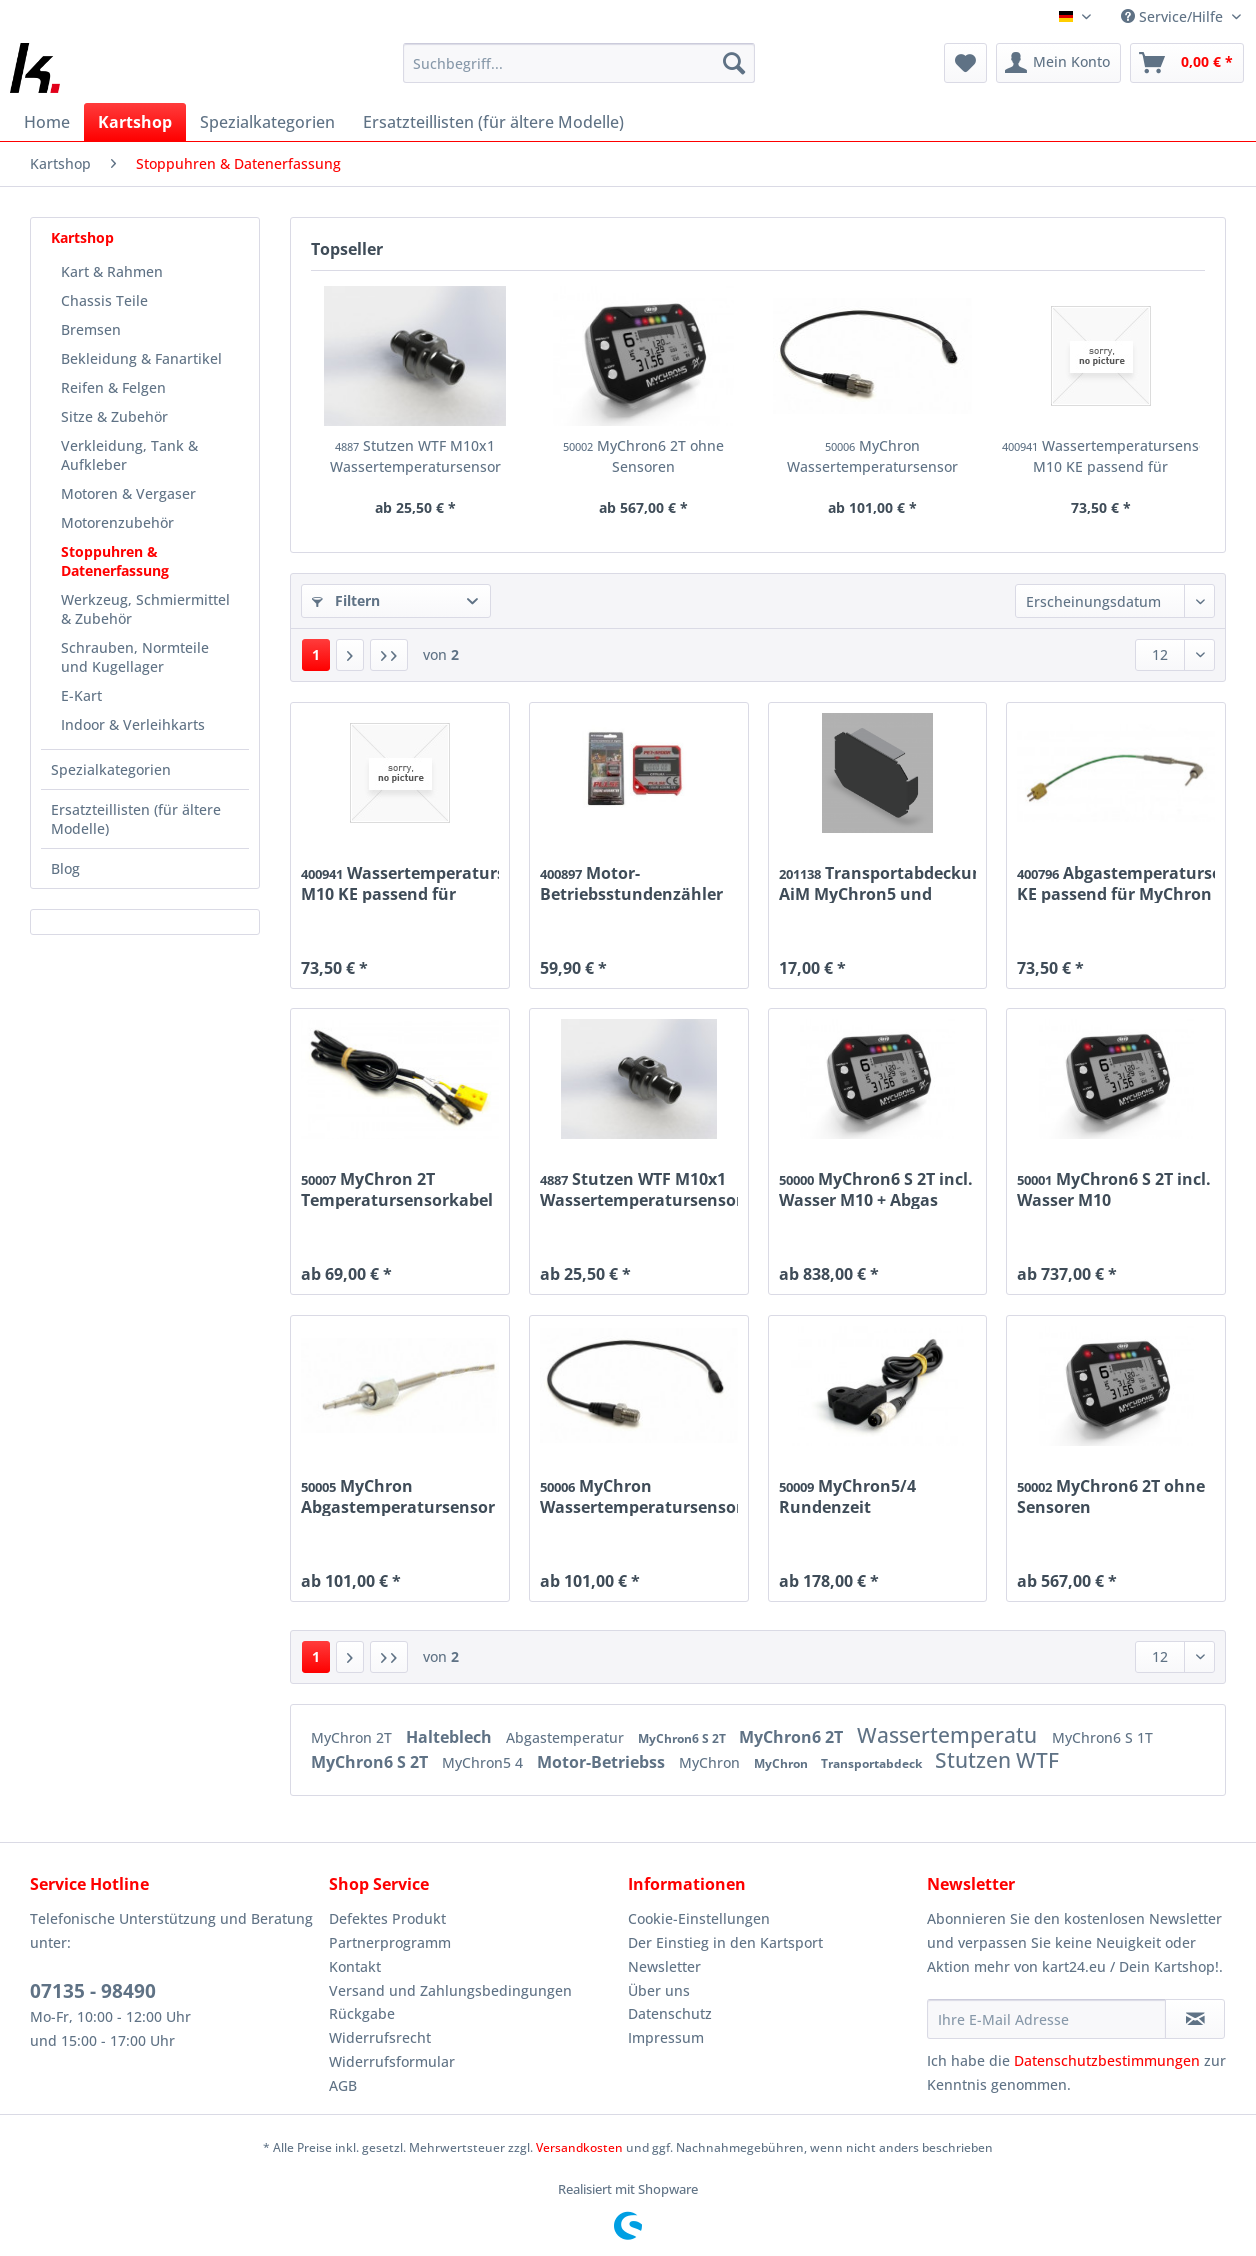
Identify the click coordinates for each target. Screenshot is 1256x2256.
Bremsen (91, 329)
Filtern (346, 600)
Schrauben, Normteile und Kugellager (135, 657)
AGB (343, 2085)
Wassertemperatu (949, 1735)
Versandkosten (579, 2147)
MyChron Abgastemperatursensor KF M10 (398, 1496)
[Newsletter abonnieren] (1195, 2019)
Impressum (666, 2037)
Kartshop (82, 237)
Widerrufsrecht (380, 2037)
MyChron (711, 1762)
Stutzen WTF (997, 1760)
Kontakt (355, 1966)
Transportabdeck (873, 1763)
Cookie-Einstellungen (699, 1918)
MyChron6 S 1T (1102, 1737)
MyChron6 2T (793, 1737)
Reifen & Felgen (113, 387)
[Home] (47, 122)
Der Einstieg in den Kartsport (725, 1942)
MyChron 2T (353, 1737)
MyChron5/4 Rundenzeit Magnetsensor (847, 1496)
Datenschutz (670, 2013)
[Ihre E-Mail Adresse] (1046, 2019)
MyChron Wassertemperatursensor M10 (872, 456)
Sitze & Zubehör (114, 416)
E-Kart (81, 695)
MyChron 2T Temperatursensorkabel (397, 1189)
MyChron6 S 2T (683, 1738)
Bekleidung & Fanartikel (141, 358)
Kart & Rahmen (112, 271)
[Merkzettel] (965, 63)
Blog (65, 868)
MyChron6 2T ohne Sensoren (643, 456)
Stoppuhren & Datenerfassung (115, 561)
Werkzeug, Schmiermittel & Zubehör (145, 609)
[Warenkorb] (1187, 63)
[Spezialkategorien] (267, 122)
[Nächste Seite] (350, 655)
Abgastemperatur (567, 1737)
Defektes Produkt (387, 1918)
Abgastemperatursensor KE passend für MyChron (1116, 883)
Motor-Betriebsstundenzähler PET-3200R (631, 883)
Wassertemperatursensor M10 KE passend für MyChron (1101, 456)
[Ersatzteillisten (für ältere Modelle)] (493, 122)
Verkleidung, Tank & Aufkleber (129, 455)
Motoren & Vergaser (128, 493)
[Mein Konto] (1058, 63)
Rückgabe (362, 2013)
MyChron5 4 (484, 1762)
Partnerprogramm (390, 1942)
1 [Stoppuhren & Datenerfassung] (316, 654)
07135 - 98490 (93, 1991)
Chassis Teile (104, 300)
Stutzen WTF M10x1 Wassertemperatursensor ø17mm (415, 456)
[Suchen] (734, 63)
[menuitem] (579, 72)
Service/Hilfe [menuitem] (1174, 16)
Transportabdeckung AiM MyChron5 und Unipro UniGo (878, 883)
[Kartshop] (135, 122)
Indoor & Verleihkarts (133, 724)
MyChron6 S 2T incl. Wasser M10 (1114, 1189)
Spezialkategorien (111, 769)
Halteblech (451, 1737)
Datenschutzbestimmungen (1107, 2060)
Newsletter (664, 1966)
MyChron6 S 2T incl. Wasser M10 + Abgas (876, 1189)
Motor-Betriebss (603, 1762)
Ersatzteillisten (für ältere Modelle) (136, 819)
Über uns (659, 1990)
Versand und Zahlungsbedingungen (450, 1990)
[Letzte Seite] (389, 655)
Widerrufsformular (392, 2061)
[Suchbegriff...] (579, 63)
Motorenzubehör (117, 522)
